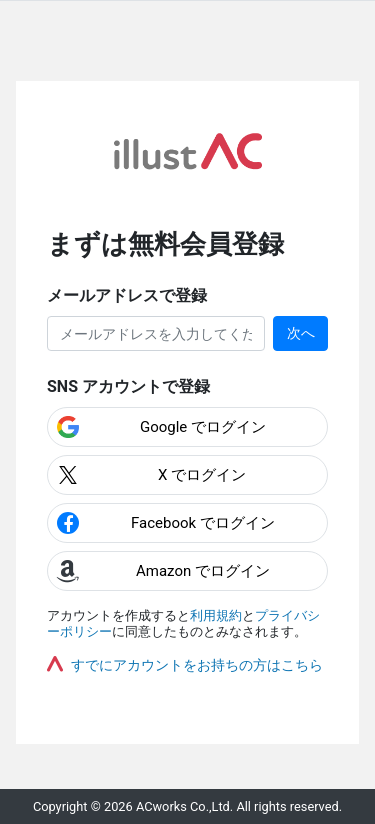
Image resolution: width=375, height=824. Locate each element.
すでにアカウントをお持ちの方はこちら (197, 665)
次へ (301, 333)
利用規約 (216, 615)
